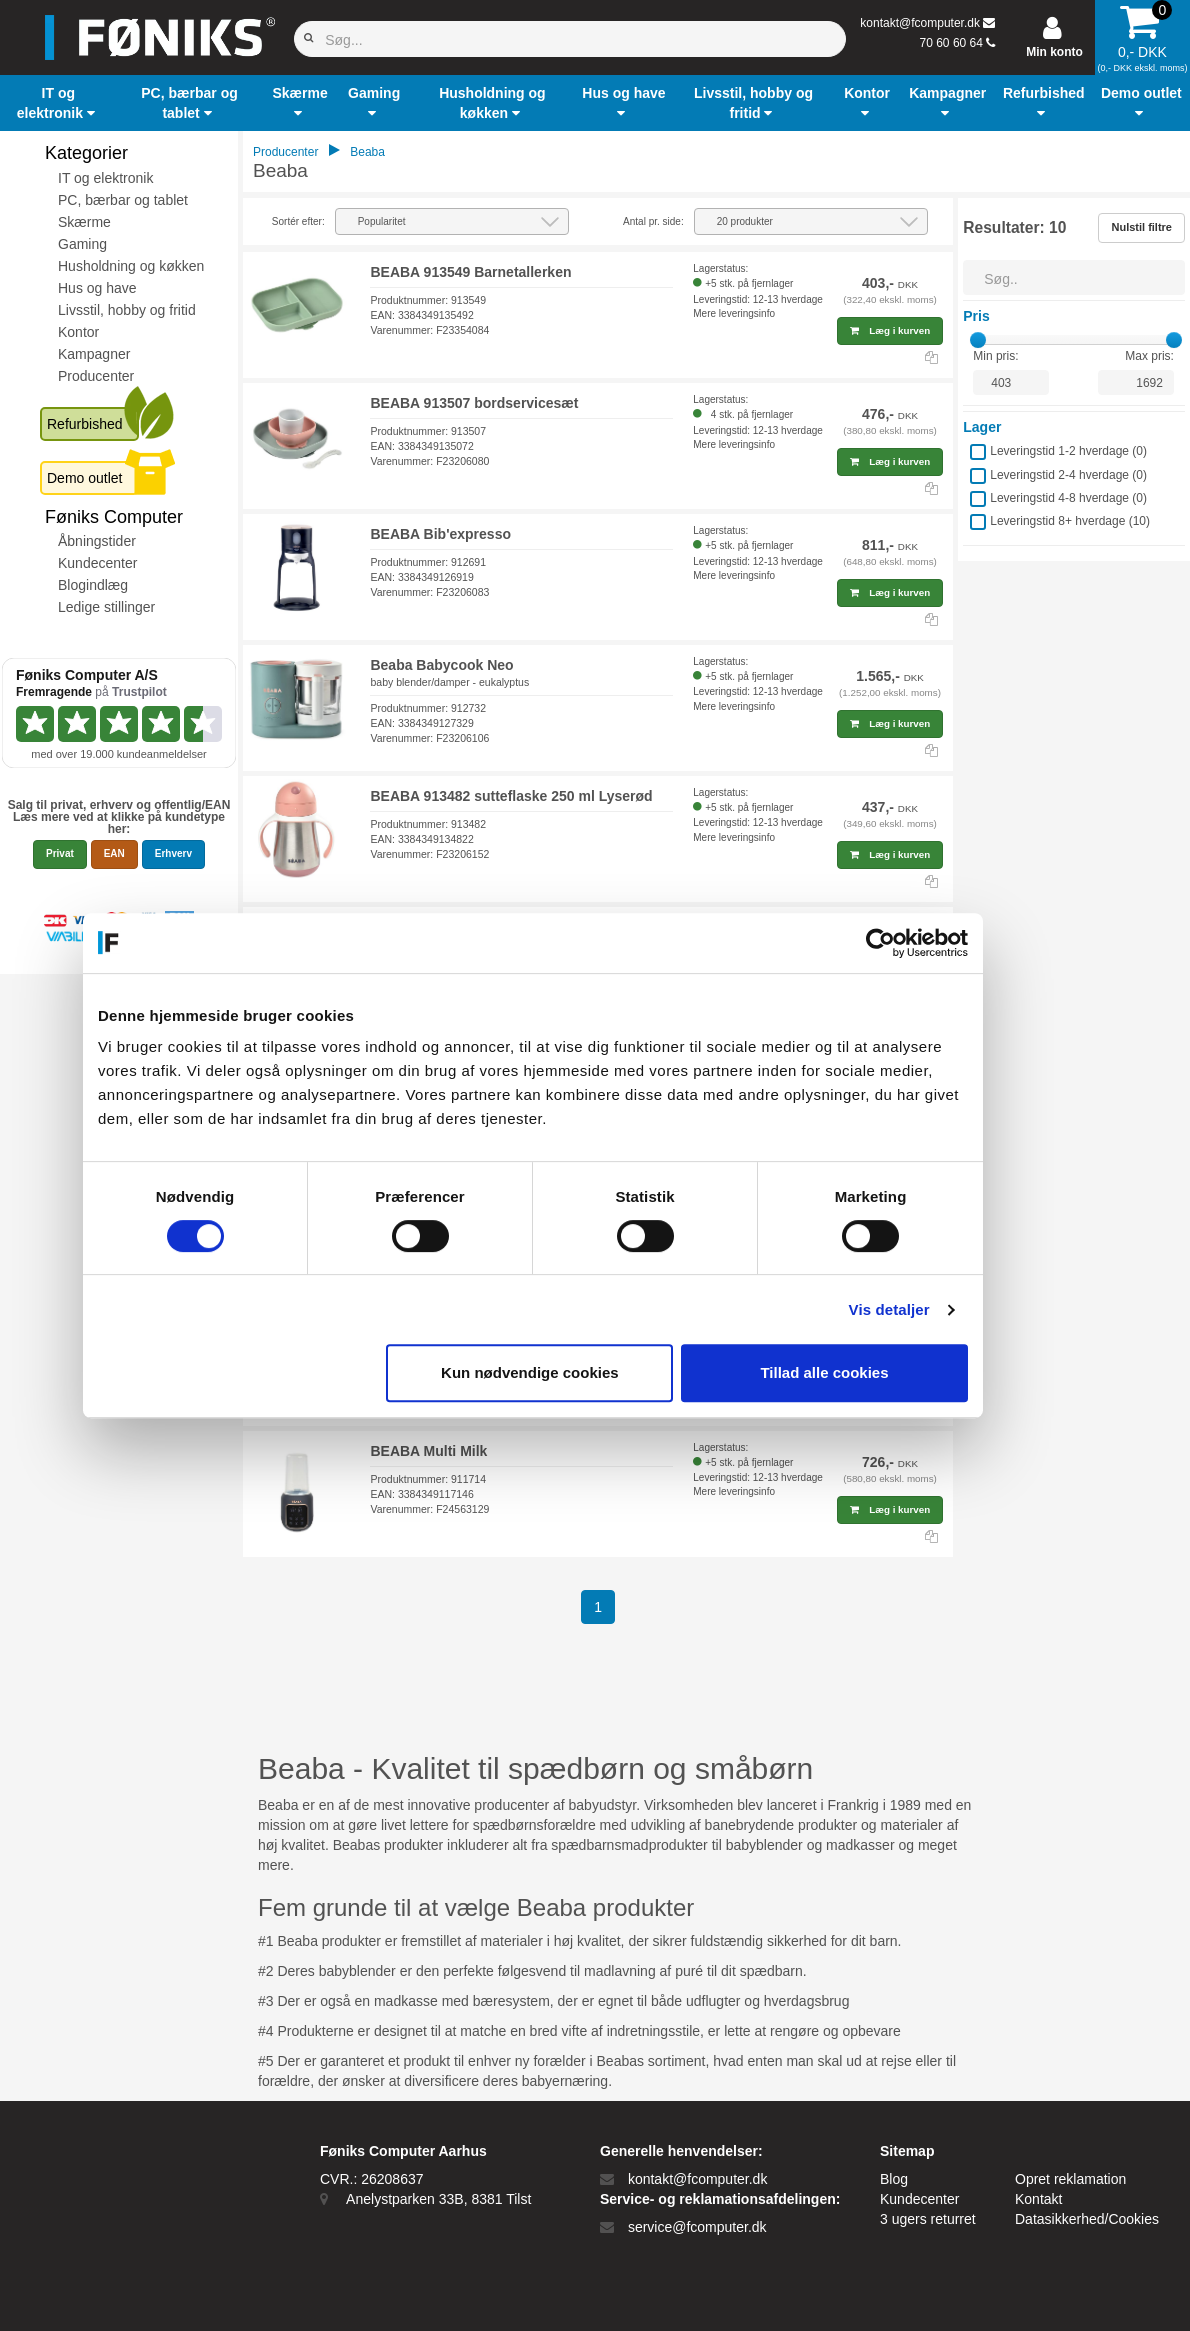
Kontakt (1038, 2199)
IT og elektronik (105, 178)
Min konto (1054, 52)
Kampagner (94, 354)
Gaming (82, 244)
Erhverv (173, 853)
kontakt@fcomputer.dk (920, 23)
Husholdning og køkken (131, 266)
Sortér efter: (298, 221)
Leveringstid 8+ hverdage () (1070, 521)
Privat (60, 853)
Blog (894, 2179)
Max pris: (1149, 356)
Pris (976, 316)
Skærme (84, 222)
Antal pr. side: (653, 221)
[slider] (978, 340)
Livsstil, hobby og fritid (127, 310)
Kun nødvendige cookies (592, 1372)
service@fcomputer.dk (697, 2227)
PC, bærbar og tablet (123, 200)
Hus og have (97, 288)
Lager (982, 427)
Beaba (367, 152)
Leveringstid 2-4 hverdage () (1068, 475)
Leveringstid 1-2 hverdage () (1068, 451)
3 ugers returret (928, 2219)
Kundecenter (97, 563)
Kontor (78, 332)
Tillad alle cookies (886, 1372)
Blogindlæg (93, 585)
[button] (58, 103)
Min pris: (995, 356)
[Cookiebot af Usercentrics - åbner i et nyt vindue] (942, 943)
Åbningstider (97, 541)
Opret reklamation (1070, 2179)
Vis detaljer (951, 1309)
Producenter (96, 376)
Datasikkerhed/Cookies (1087, 2219)
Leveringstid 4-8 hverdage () (1068, 498)
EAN (114, 853)
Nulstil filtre (1141, 227)
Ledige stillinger (106, 607)
